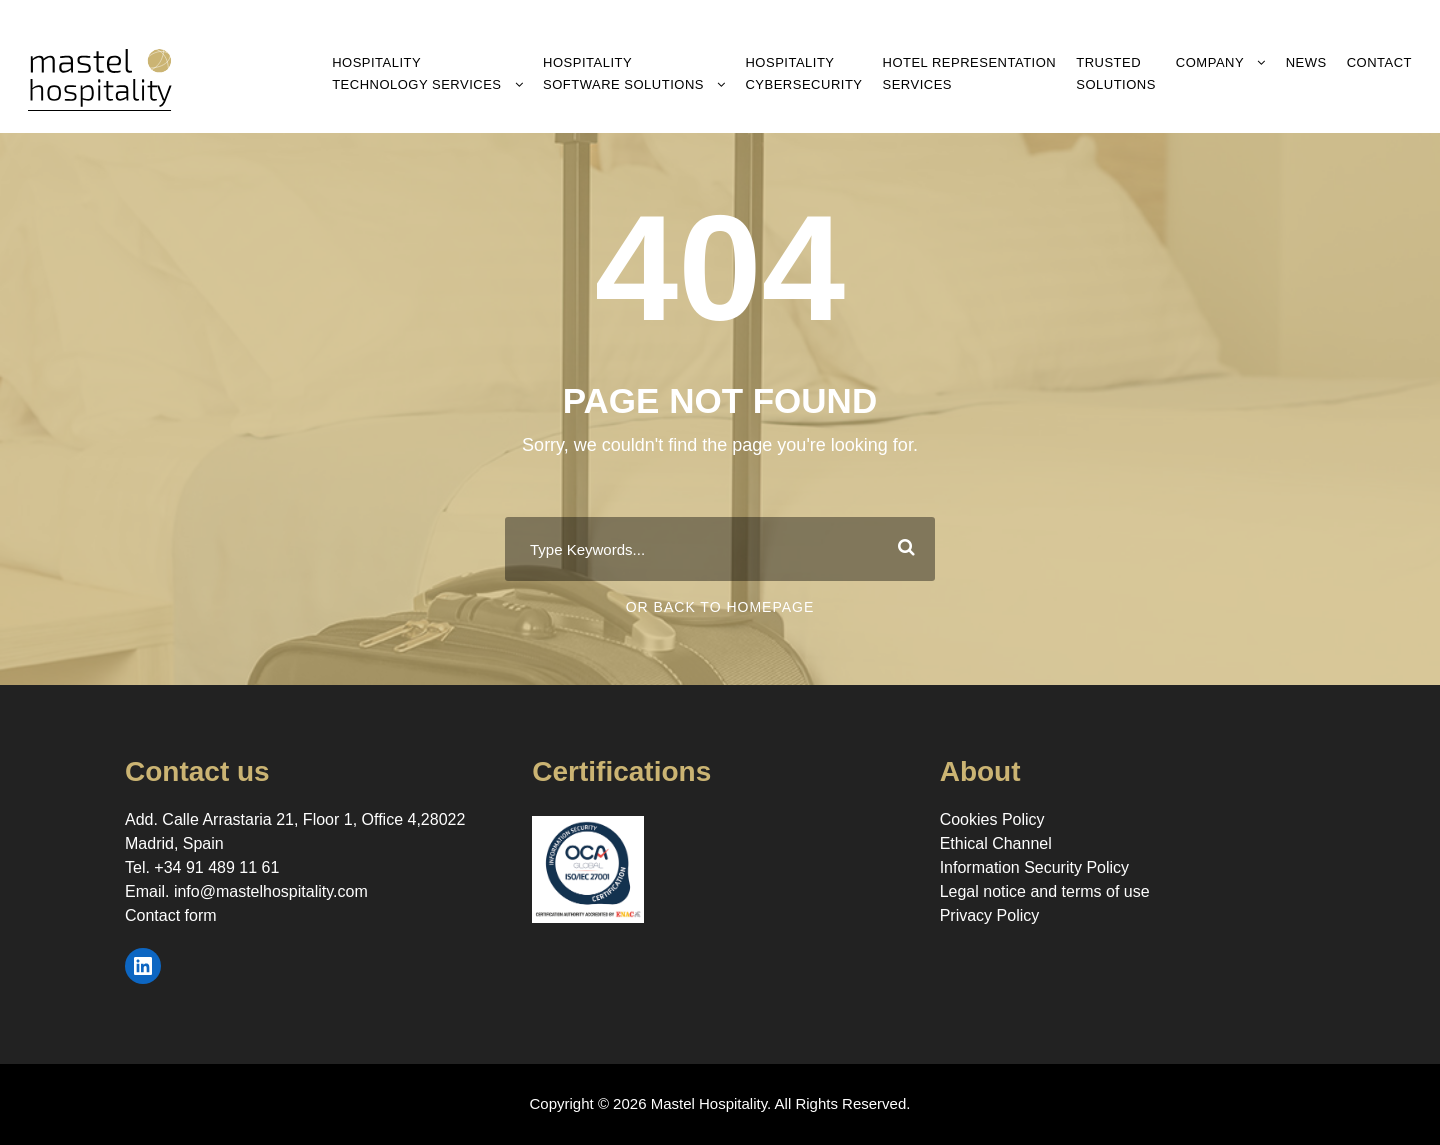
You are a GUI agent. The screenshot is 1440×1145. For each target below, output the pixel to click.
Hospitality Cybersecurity (803, 73)
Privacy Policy (990, 915)
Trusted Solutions (1116, 73)
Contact (1379, 62)
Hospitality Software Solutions (623, 73)
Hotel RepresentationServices (970, 73)
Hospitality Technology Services (416, 73)
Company (1210, 62)
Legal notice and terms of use (1045, 891)
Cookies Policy (992, 819)
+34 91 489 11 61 (216, 867)
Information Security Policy (1034, 867)
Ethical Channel (996, 843)
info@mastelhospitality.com (271, 891)
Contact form (171, 915)
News (1306, 62)
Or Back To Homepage (720, 607)
